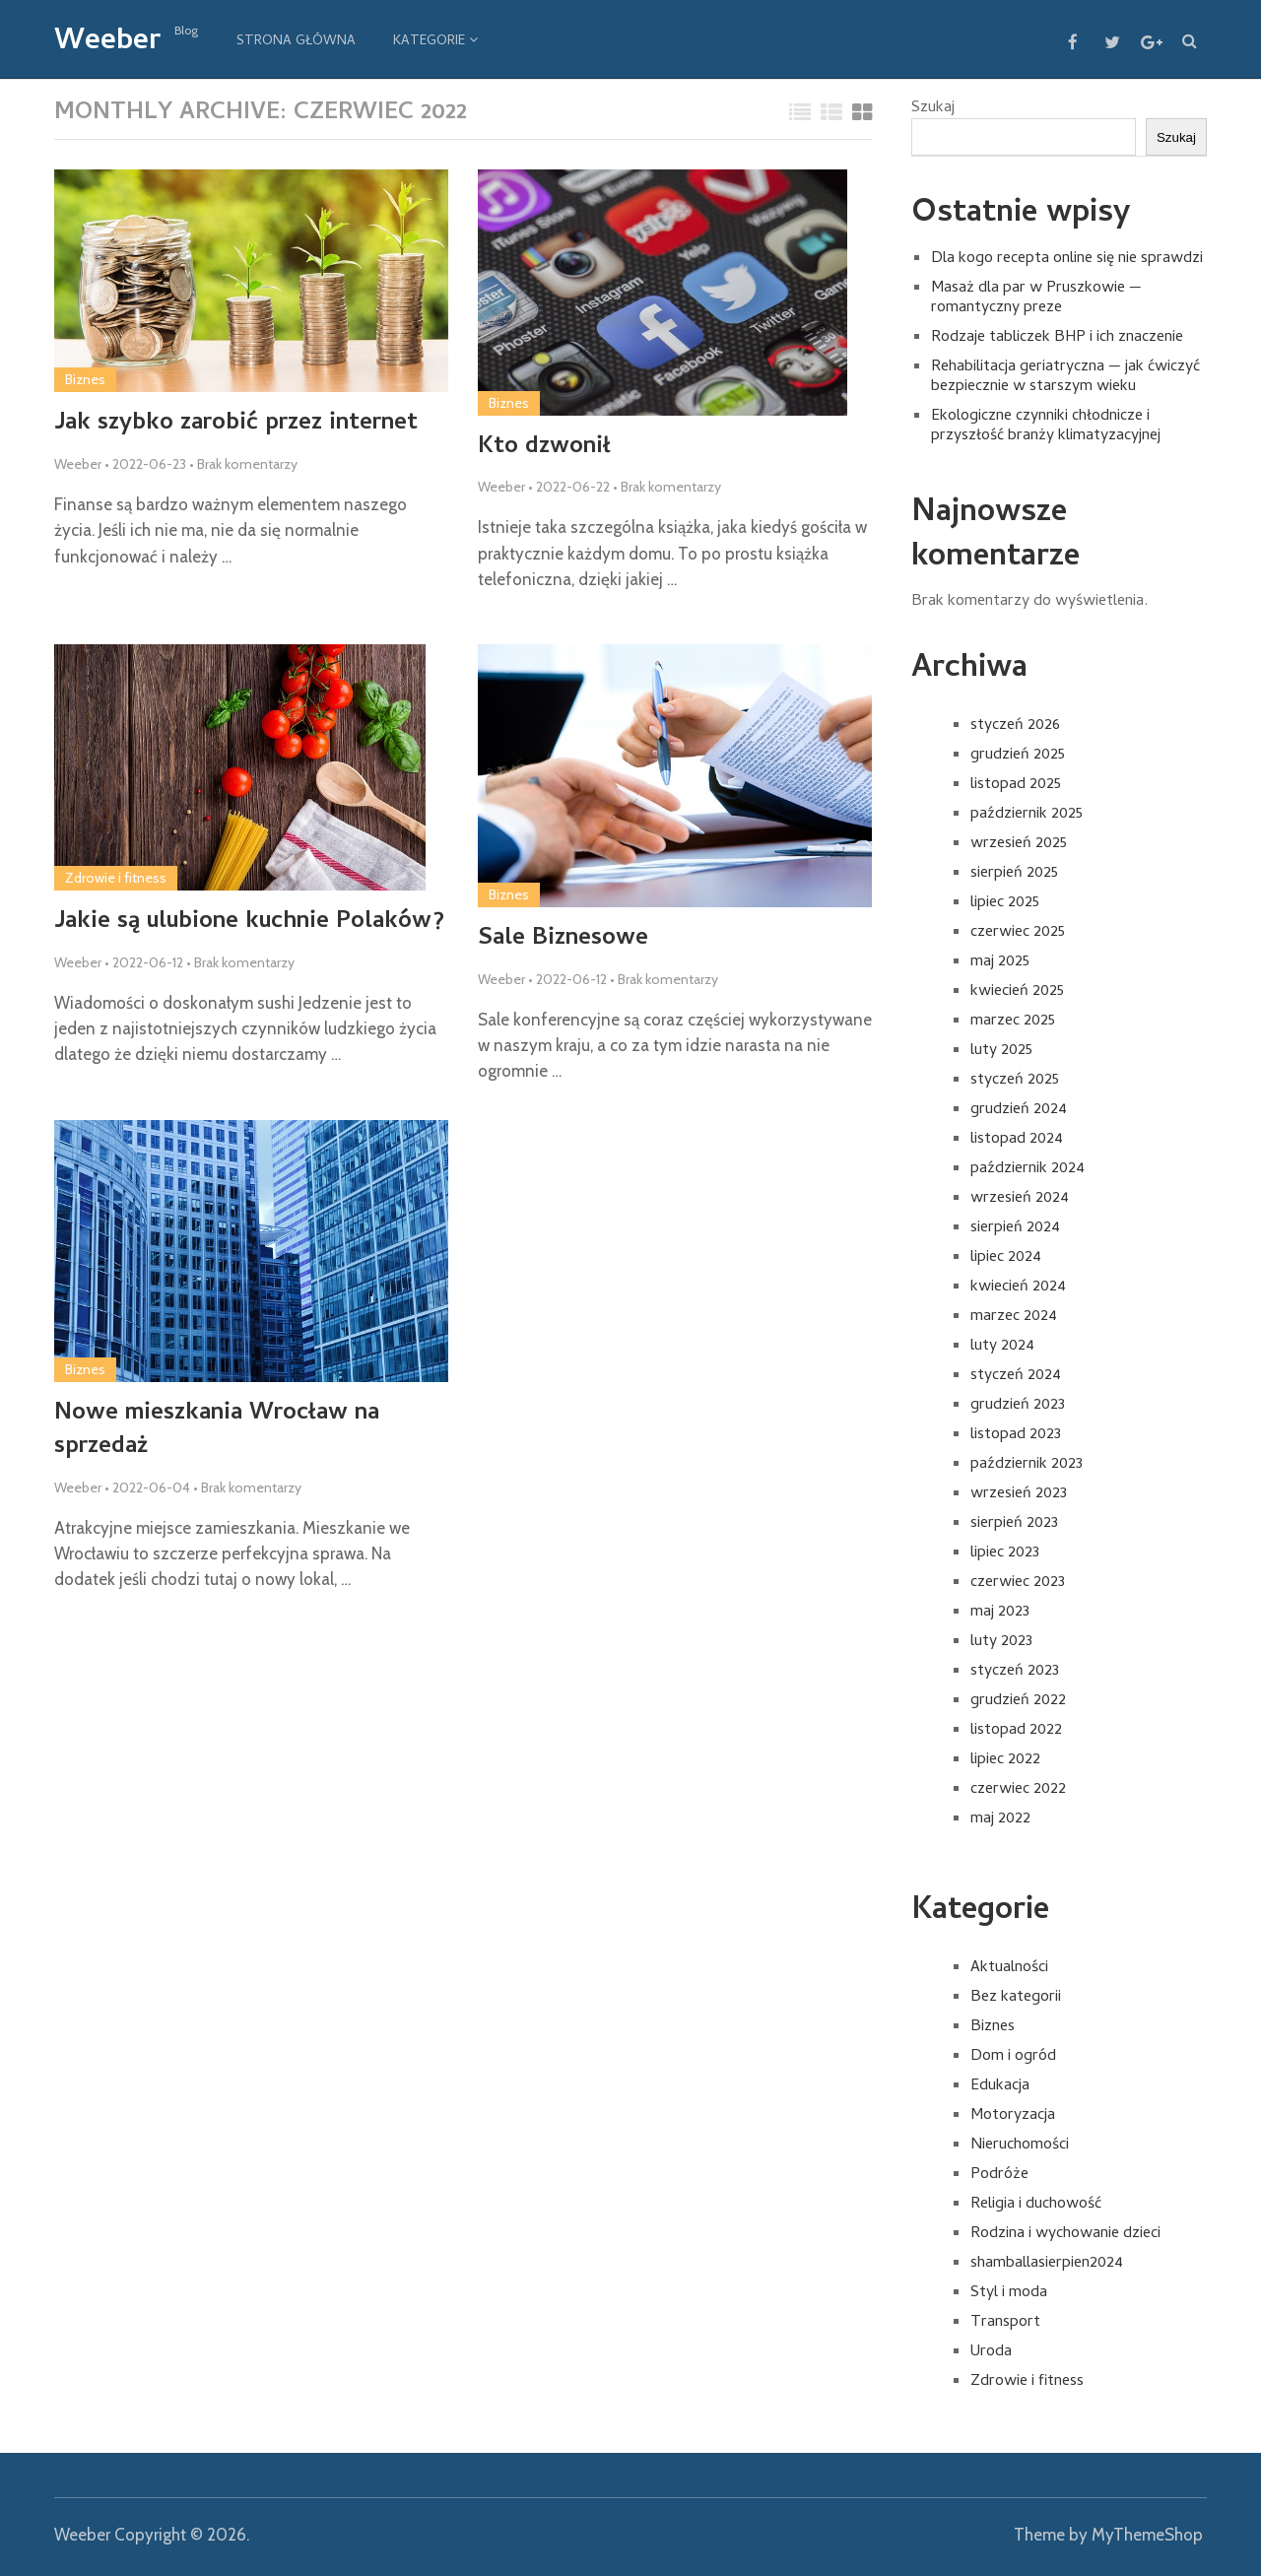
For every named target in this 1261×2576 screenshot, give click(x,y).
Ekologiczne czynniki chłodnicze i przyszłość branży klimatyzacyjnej (1046, 426)
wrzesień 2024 (1019, 1199)
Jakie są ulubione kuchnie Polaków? (249, 923)
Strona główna (296, 42)
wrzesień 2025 (1018, 844)
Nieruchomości (1019, 2145)
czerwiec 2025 (1017, 933)
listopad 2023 (1015, 1435)
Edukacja (999, 2086)
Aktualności (1009, 1968)
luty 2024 (1002, 1346)
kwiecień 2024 (1018, 1287)
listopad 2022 (1016, 1731)
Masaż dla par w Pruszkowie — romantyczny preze (1036, 298)
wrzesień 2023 (1018, 1494)
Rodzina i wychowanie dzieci (1065, 2234)
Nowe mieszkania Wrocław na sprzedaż (216, 1431)
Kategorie (429, 42)
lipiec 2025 (1004, 903)
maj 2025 (999, 962)
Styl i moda (1008, 2293)
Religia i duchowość (1035, 2204)
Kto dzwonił (544, 448)
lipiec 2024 (1005, 1258)
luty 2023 (1001, 1642)
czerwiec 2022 (1018, 1790)
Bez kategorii (1015, 1998)
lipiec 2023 (1004, 1553)
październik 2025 (1026, 814)
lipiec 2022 (1005, 1760)
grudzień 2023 (1017, 1406)
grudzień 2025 (1017, 755)
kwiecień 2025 (1017, 992)
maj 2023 (999, 1612)
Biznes (85, 379)
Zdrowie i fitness (115, 878)
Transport (1005, 2323)
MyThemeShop (1147, 2534)
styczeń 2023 (1014, 1671)
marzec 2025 (1012, 1021)
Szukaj (933, 108)
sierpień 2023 (1014, 1524)
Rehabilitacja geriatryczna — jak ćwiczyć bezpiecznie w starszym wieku (1065, 377)
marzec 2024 (1013, 1317)
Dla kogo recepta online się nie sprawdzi (1067, 259)
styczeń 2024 (1015, 1376)
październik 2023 (1026, 1465)
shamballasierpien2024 (1046, 2264)
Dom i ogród (1013, 2057)
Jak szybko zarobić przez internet (236, 424)
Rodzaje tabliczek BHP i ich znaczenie (1057, 338)
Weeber (107, 43)
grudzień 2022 (1018, 1701)
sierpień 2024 (1015, 1228)
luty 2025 (1001, 1051)
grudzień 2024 (1018, 1110)
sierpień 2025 (1014, 874)
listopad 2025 (1015, 785)
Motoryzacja (1012, 2116)
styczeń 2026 (1015, 726)
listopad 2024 (1016, 1140)
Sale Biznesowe (563, 940)
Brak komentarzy (247, 464)
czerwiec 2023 (1017, 1583)
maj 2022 (1000, 1819)
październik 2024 (1027, 1169)
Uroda (991, 2352)
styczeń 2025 (1014, 1080)
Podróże (999, 2175)
